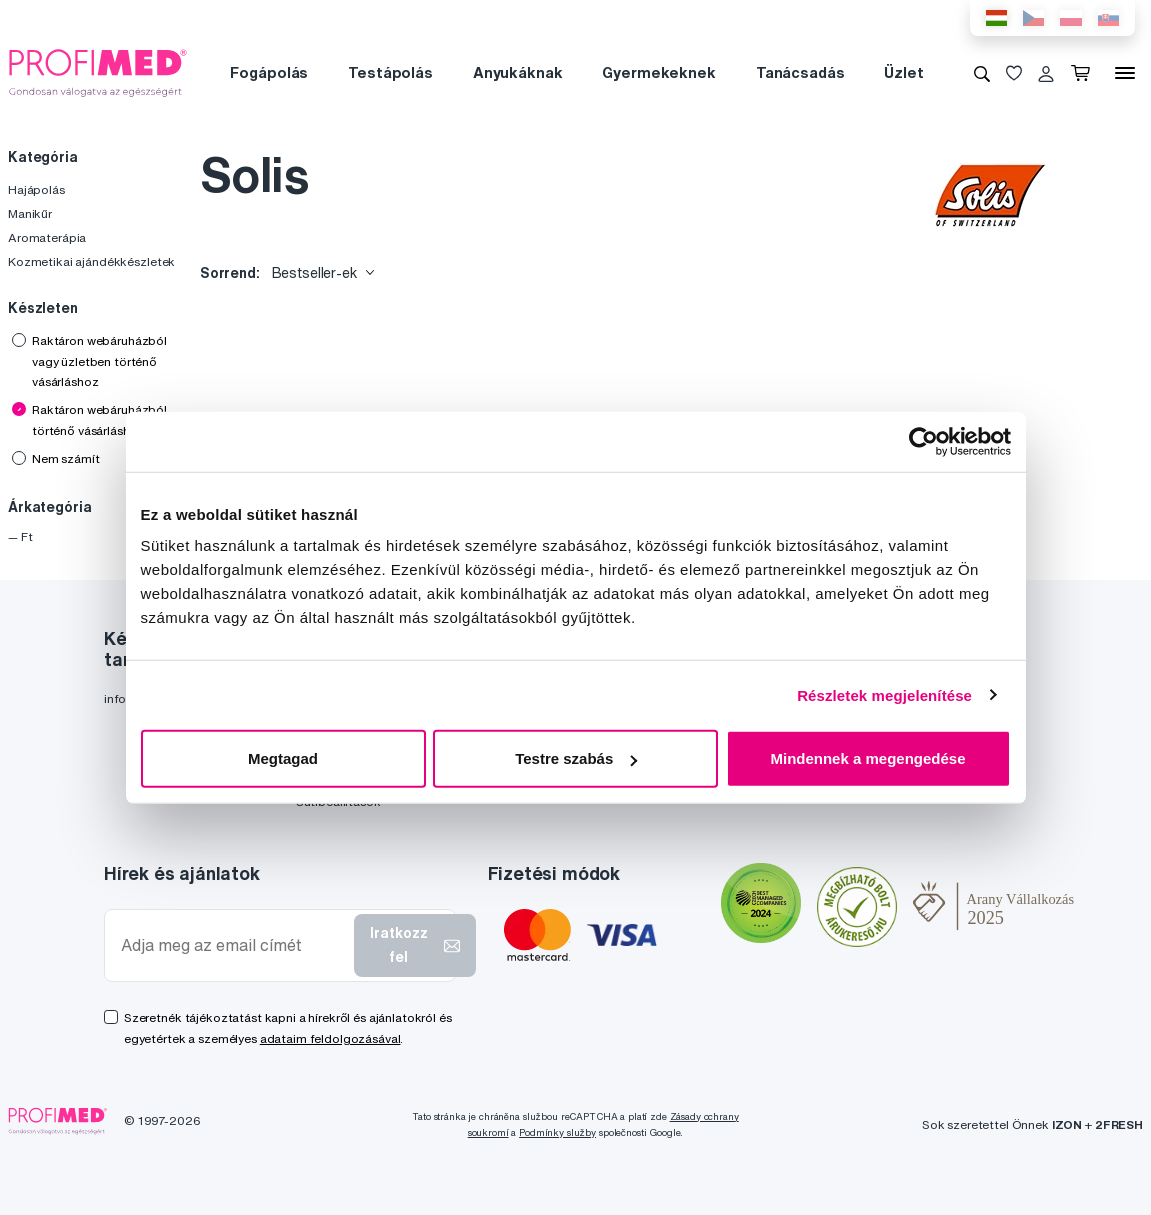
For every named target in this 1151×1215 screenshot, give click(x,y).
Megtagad (283, 758)
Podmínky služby (557, 1132)
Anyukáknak (518, 72)
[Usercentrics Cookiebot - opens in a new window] (923, 441)
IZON (1067, 1124)
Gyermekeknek (658, 72)
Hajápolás (36, 189)
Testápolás (390, 72)
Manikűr (30, 213)
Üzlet (903, 72)
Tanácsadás (800, 72)
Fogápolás (269, 72)
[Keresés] (982, 73)
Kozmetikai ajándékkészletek (91, 261)
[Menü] (1125, 73)
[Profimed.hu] (98, 72)
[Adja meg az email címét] (233, 945)
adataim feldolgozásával (330, 1038)
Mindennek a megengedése (867, 758)
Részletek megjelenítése (884, 694)
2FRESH (1119, 1124)
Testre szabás (576, 758)
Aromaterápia (47, 237)
